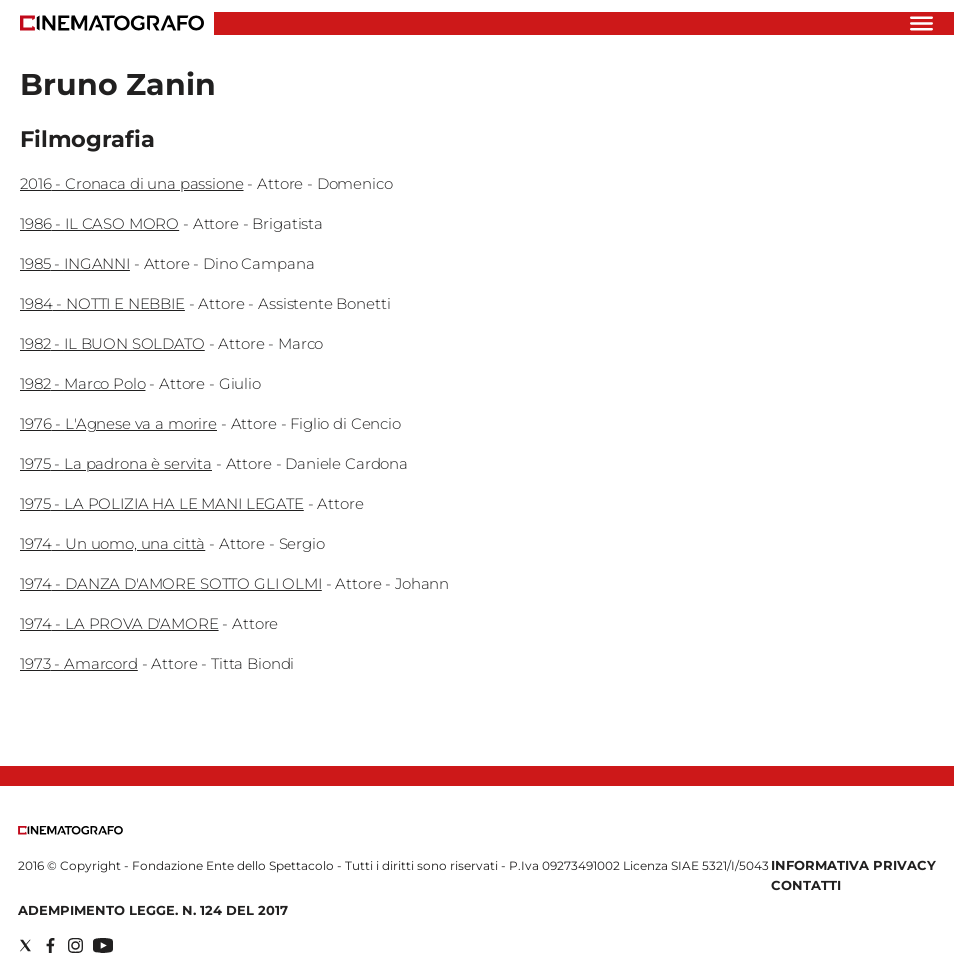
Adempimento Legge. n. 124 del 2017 (153, 910)
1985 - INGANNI (75, 263)
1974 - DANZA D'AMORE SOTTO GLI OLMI (171, 583)
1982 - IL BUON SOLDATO (112, 343)
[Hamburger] (921, 23)
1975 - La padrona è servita (116, 463)
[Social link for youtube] (103, 945)
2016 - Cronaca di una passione (132, 183)
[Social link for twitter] (25, 945)
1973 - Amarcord (79, 663)
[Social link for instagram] (75, 945)
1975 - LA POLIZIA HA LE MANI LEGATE (162, 503)
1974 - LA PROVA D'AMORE (119, 623)
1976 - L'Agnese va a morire (118, 423)
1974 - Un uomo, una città (112, 543)
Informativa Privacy (853, 865)
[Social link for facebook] (50, 945)
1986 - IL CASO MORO (99, 223)
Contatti (806, 885)
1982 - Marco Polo (82, 383)
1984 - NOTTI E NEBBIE (102, 303)
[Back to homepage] (70, 830)
